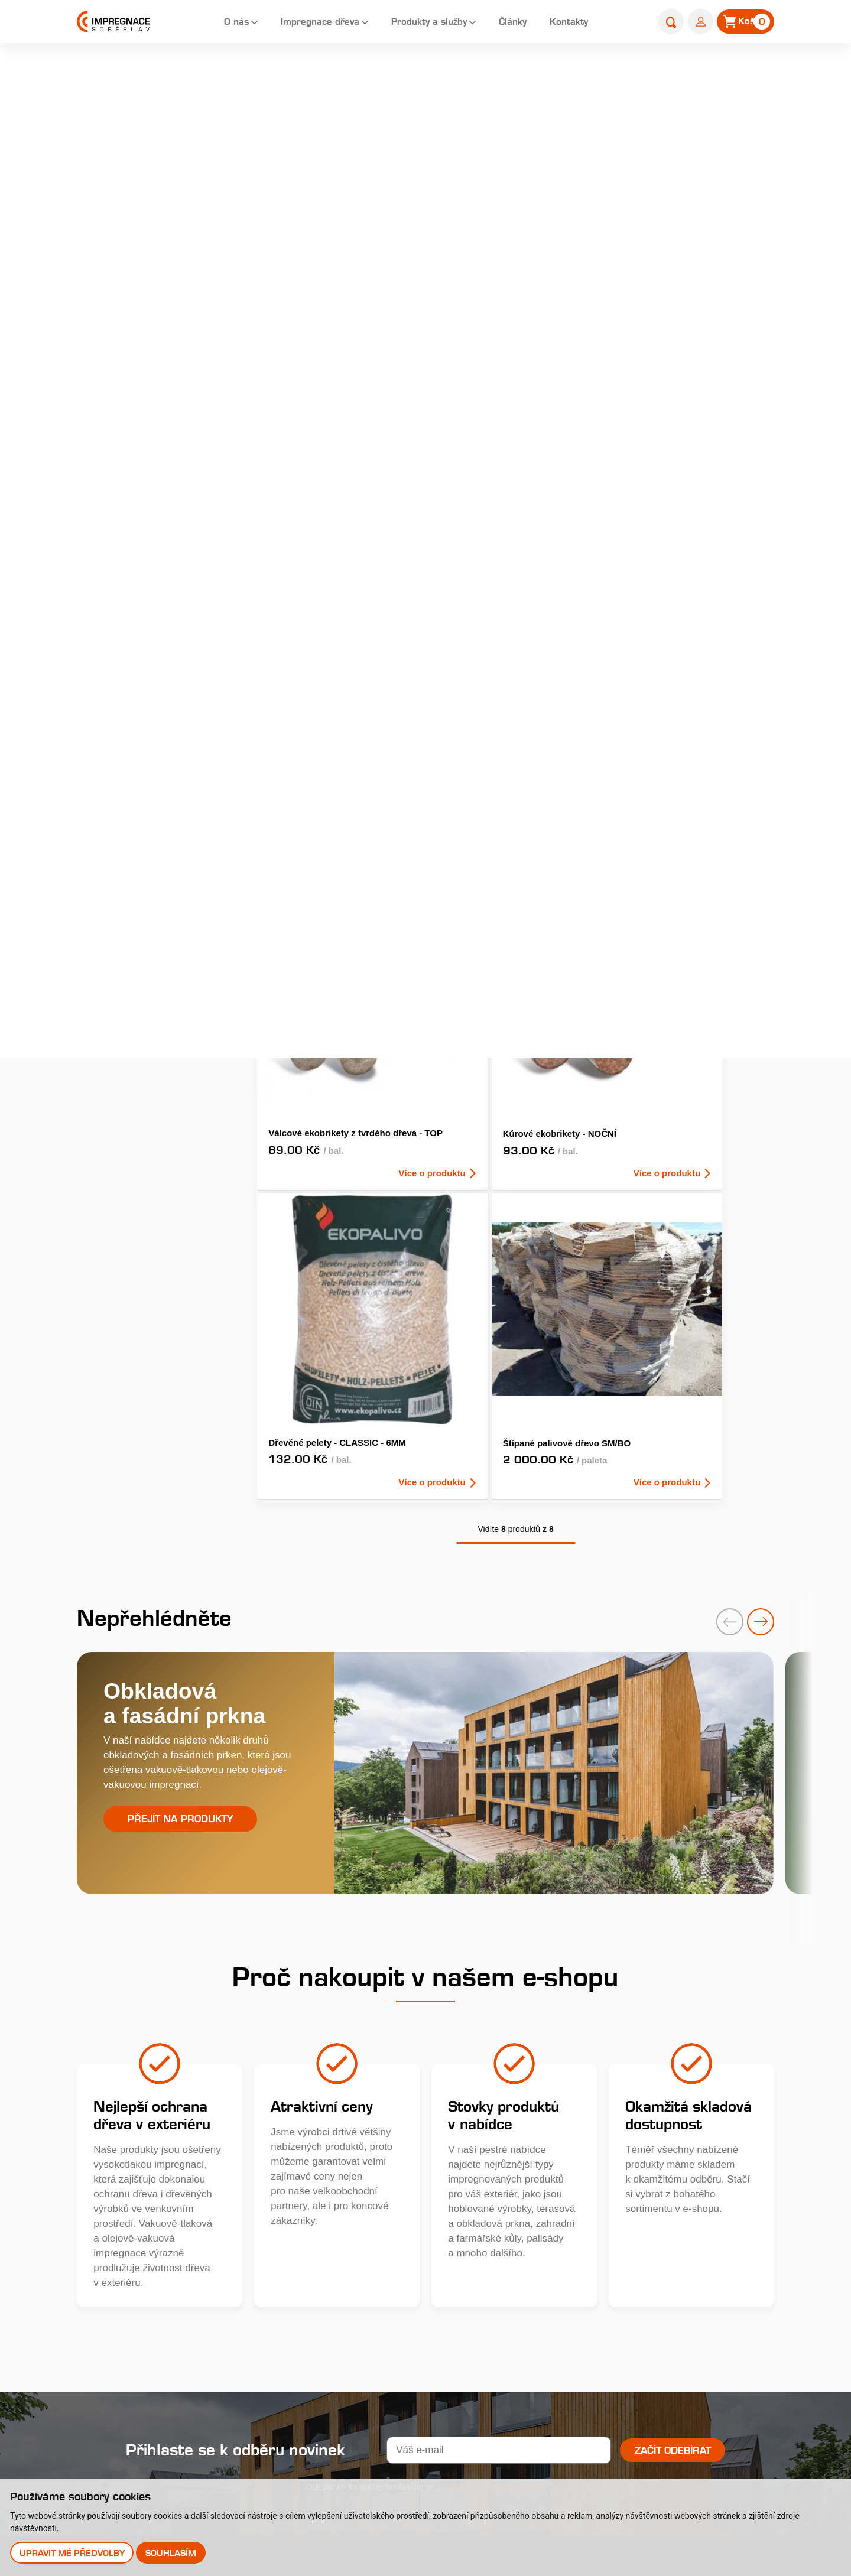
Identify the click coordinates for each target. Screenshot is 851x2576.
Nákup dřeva (358, 2263)
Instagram (150, 2268)
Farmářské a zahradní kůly (148, 442)
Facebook (150, 2250)
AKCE (576, 236)
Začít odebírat (673, 1989)
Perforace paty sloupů (530, 2305)
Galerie (346, 2239)
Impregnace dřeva (302, 23)
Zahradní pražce (125, 312)
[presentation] (715, 1157)
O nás (212, 23)
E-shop (677, 75)
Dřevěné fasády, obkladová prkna (149, 269)
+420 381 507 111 (150, 2214)
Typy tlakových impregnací (540, 2231)
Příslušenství (117, 571)
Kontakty (570, 23)
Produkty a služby (420, 23)
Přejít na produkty (180, 1361)
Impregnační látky (520, 2280)
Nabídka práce (363, 2214)
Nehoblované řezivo (133, 485)
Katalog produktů (672, 2136)
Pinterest (147, 2304)
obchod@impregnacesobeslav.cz (183, 2231)
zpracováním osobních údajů (490, 2026)
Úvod (639, 75)
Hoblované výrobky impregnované (131, 355)
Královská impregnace (530, 2181)
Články (509, 23)
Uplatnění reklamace (376, 2338)
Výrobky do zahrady (133, 528)
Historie (347, 2189)
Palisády (107, 399)
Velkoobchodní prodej (378, 2288)
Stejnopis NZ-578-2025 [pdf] (173, 2449)
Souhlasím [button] (173, 2552)
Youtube (145, 2286)
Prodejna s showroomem (658, 2285)
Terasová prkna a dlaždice (147, 226)
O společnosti (360, 2164)
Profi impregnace (519, 2206)
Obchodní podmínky (375, 2313)
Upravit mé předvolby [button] (72, 2552)
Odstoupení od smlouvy (383, 2363)
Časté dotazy (510, 2256)
